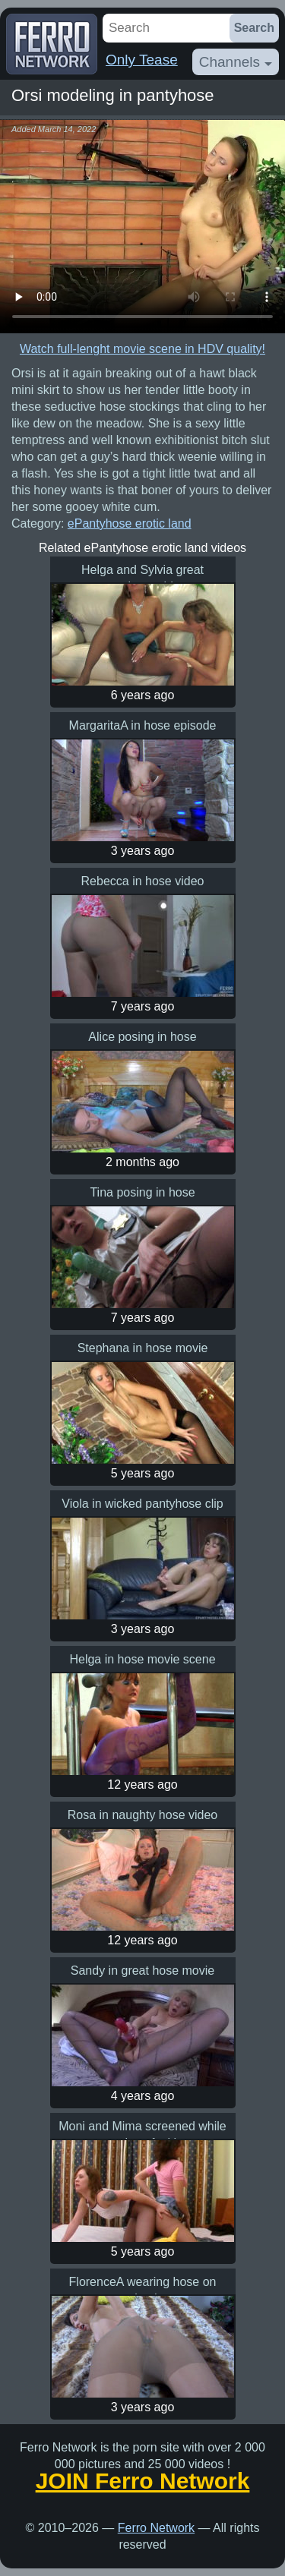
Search (254, 27)
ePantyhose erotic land (130, 523)
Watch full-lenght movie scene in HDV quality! (142, 348)
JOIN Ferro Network (143, 2481)
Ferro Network (156, 2527)
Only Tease (142, 60)
